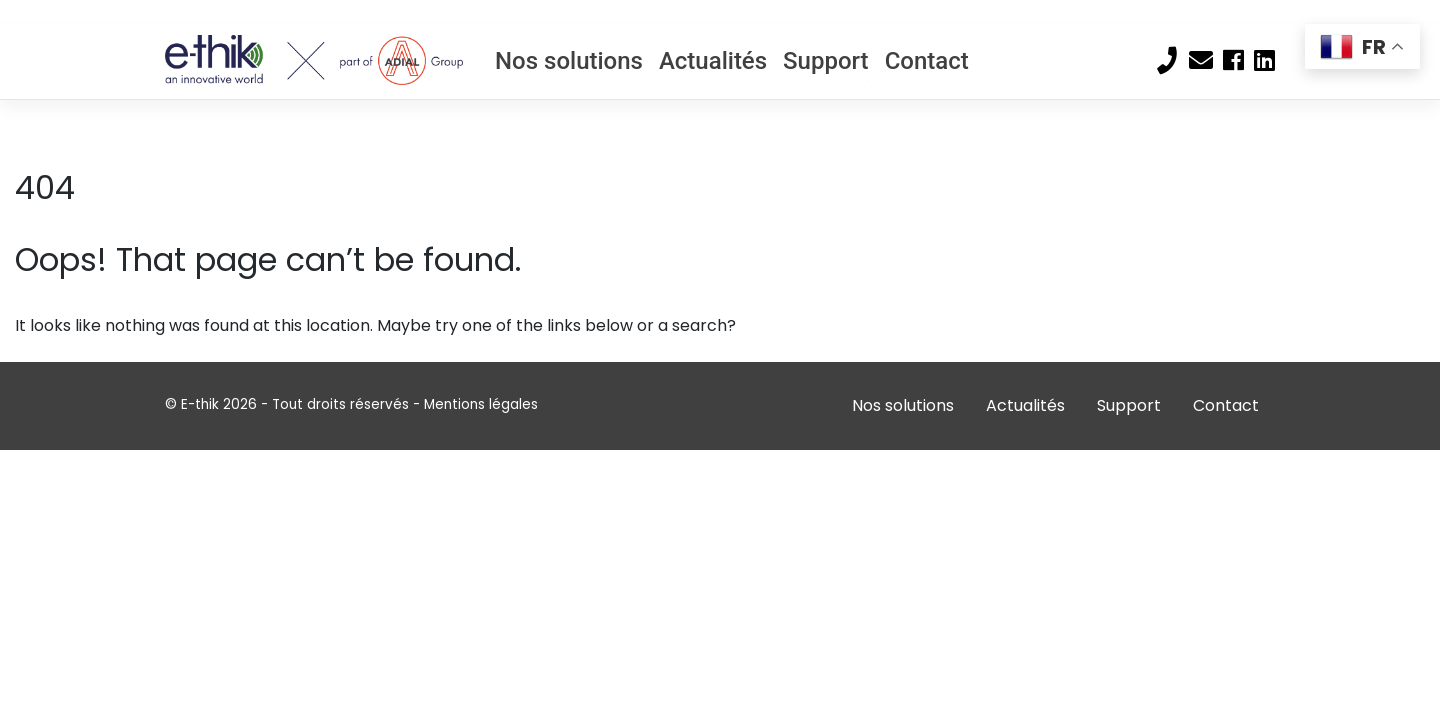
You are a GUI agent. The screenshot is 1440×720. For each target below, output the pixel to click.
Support (826, 61)
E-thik (200, 404)
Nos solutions (569, 61)
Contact (927, 61)
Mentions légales (481, 404)
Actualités (713, 61)
